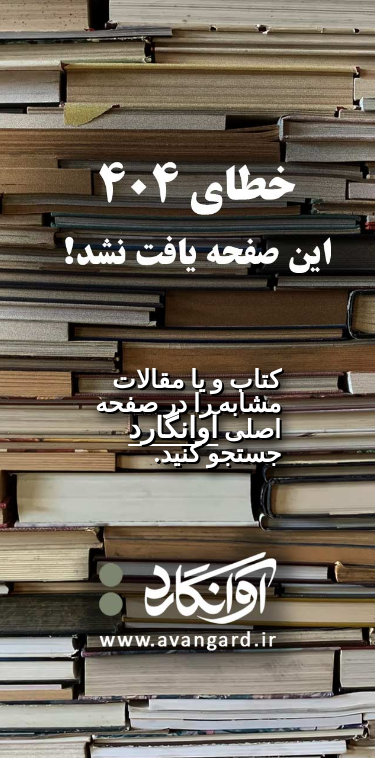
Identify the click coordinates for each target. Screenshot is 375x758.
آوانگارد (173, 428)
